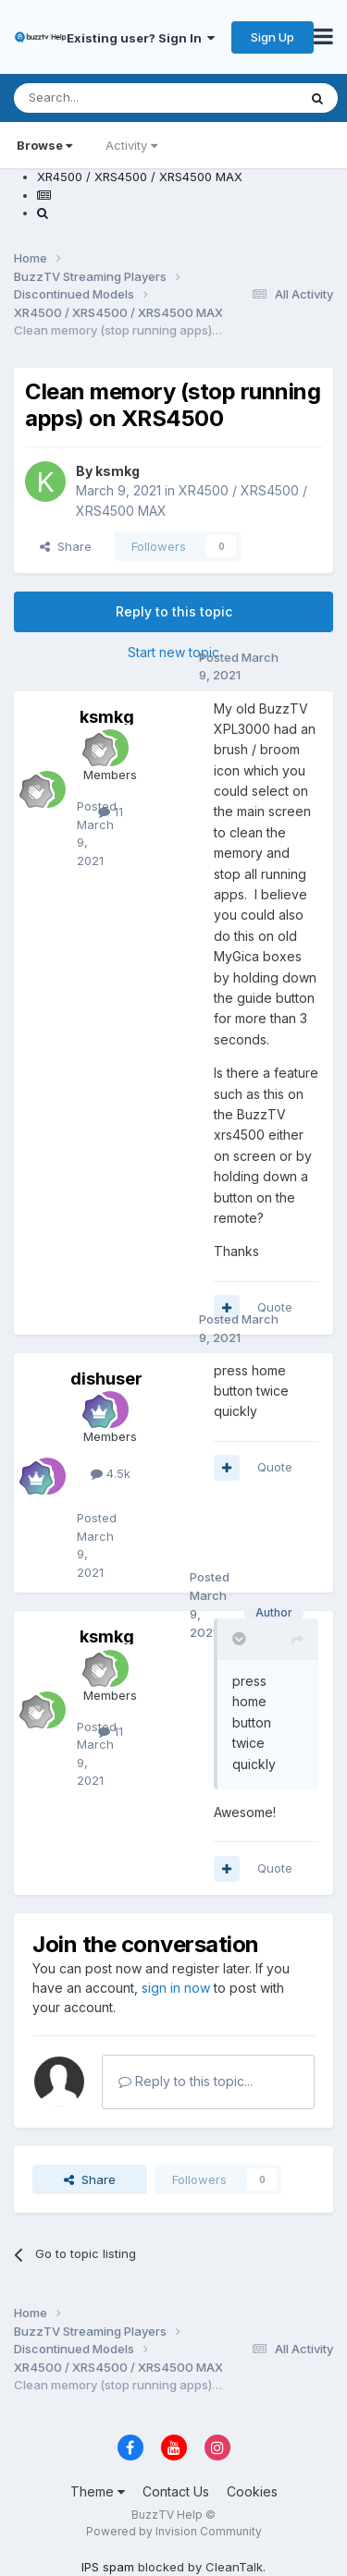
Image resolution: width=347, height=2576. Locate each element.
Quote (274, 1307)
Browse (44, 145)
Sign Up (272, 37)
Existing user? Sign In (141, 38)
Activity (131, 145)
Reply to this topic (174, 611)
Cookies (252, 2491)
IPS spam (107, 2566)
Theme (97, 2491)
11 (110, 811)
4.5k (110, 1473)
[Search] (108, 98)
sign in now (176, 1988)
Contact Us (176, 2491)
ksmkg (117, 471)
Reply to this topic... (185, 2081)
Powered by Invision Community (174, 2531)
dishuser (106, 1378)
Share (66, 546)
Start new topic (173, 652)
